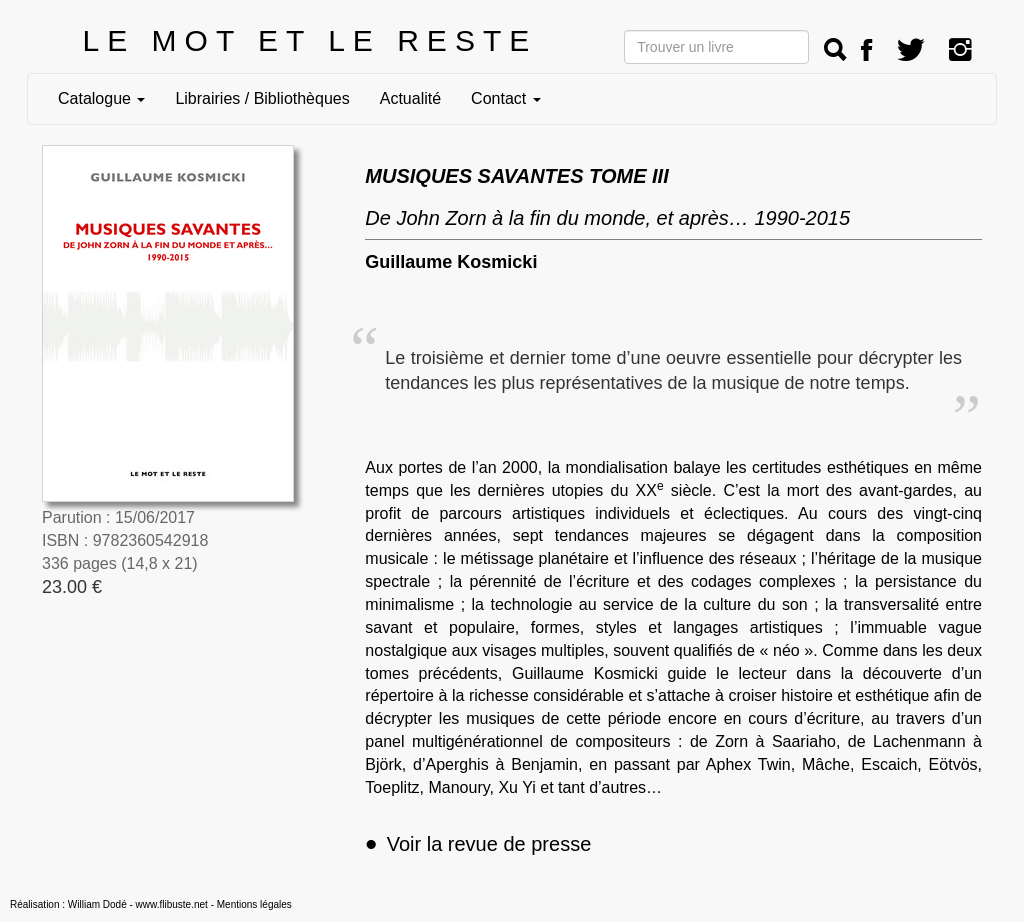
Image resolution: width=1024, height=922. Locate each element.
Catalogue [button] (101, 98)
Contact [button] (506, 98)
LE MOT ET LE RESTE (310, 40)
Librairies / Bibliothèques (262, 98)
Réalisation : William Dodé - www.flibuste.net (109, 904)
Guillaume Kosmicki (451, 262)
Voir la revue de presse (478, 844)
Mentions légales (254, 904)
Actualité (410, 98)
